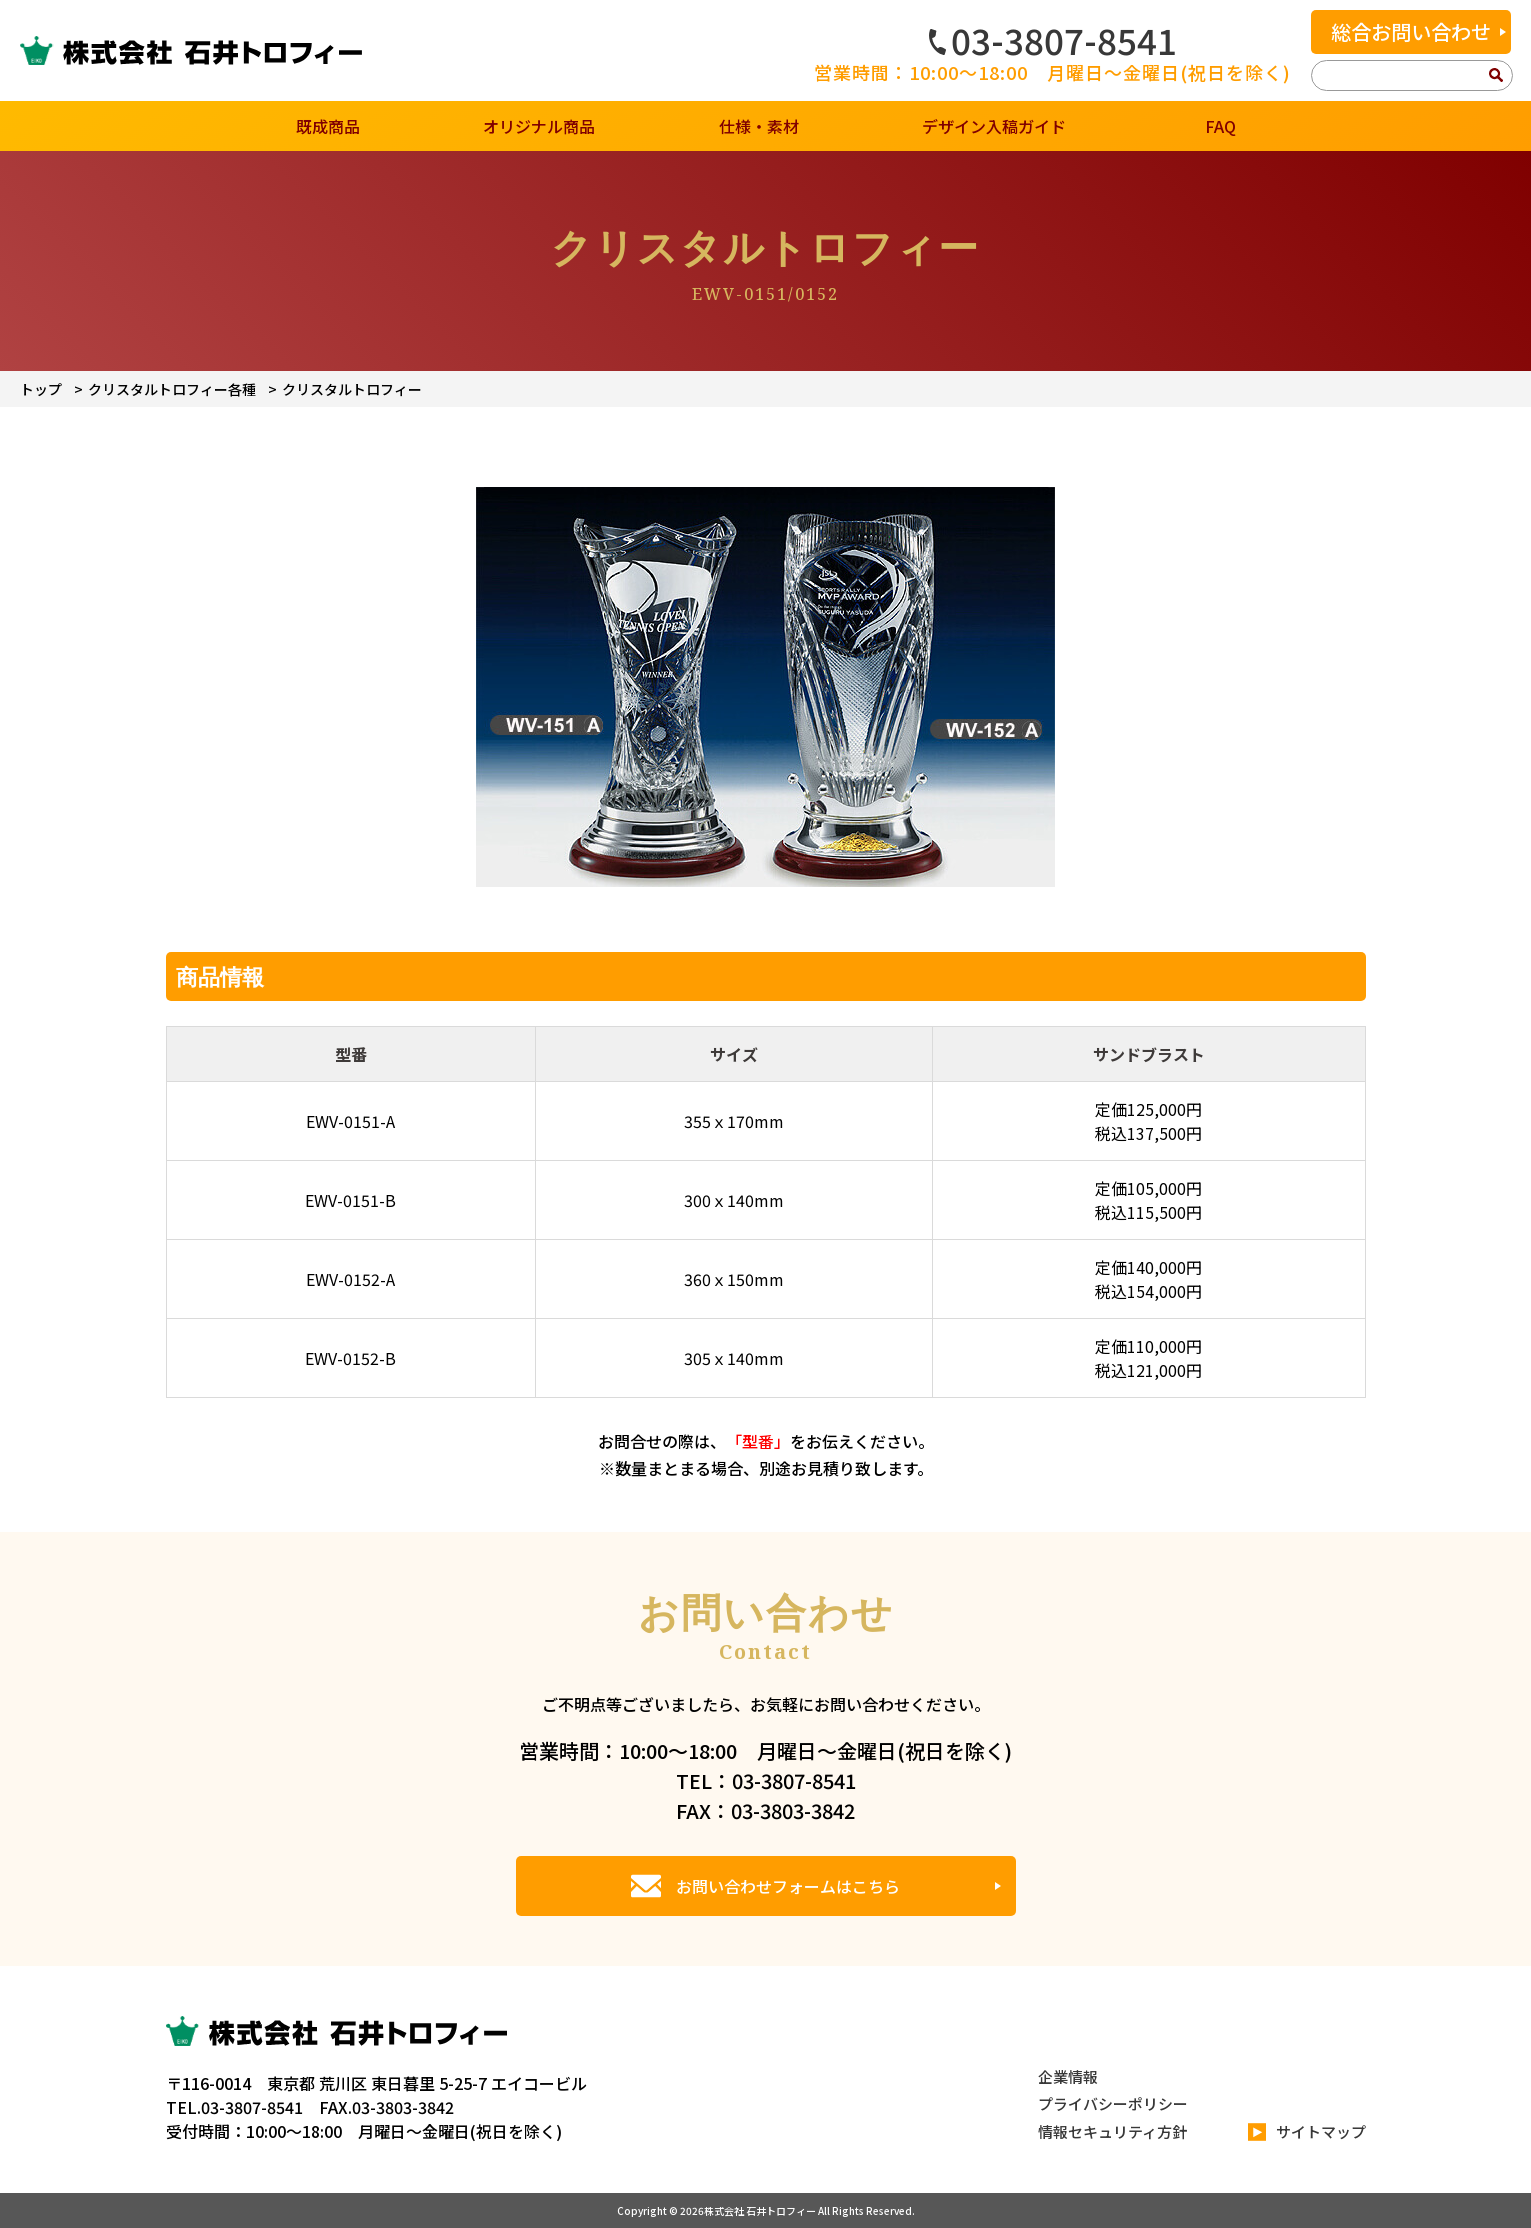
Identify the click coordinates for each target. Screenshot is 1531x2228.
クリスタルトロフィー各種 (172, 389)
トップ (41, 389)
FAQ (1220, 126)
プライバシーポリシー (1113, 2103)
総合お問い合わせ (1411, 31)
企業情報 (1068, 2076)
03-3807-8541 (1053, 40)
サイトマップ (1307, 2132)
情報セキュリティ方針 (1112, 2131)
